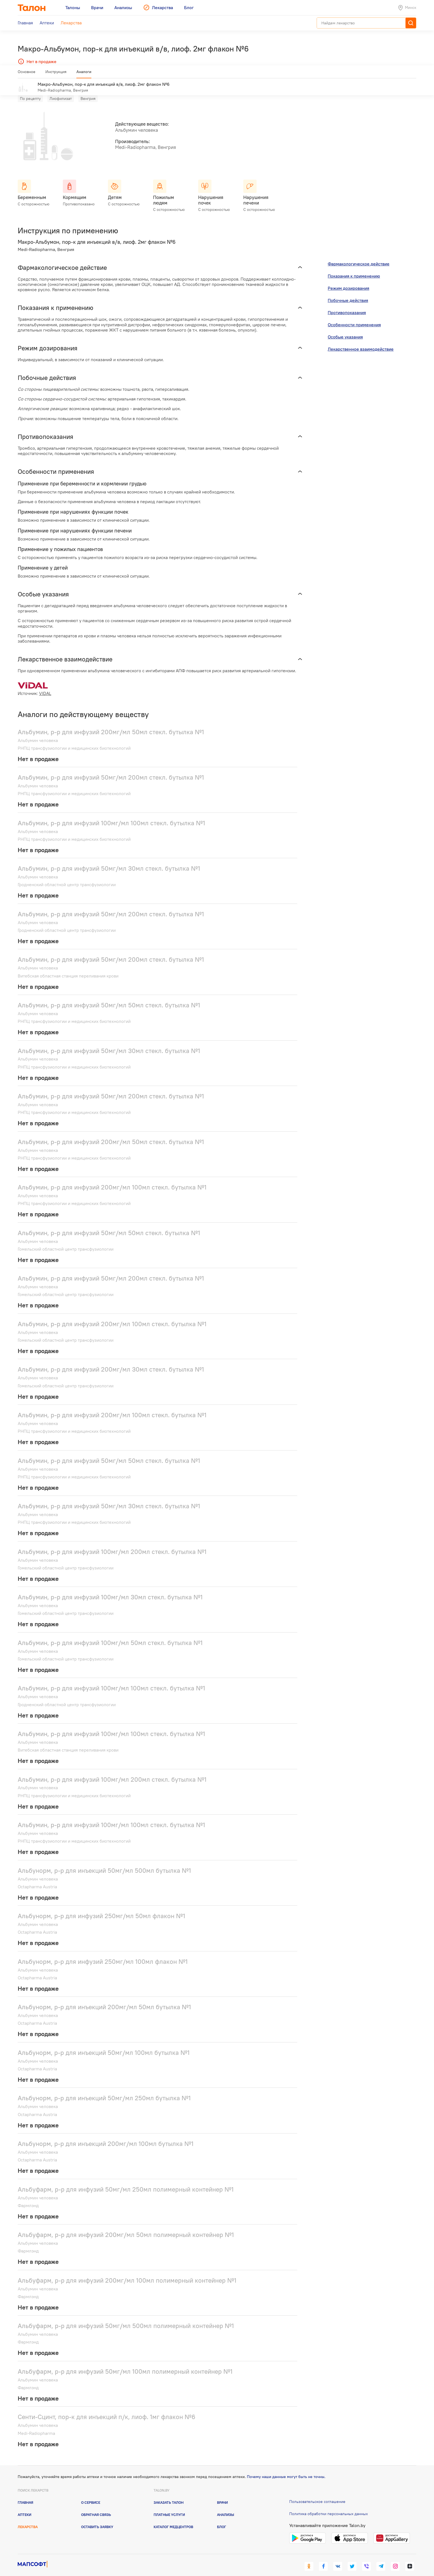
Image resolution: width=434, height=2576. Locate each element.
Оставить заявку (97, 2518)
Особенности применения (354, 316)
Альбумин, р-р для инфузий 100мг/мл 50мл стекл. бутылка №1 (110, 1635)
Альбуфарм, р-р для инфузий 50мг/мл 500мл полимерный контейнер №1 (126, 2318)
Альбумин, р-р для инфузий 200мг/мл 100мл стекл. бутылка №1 (112, 1179)
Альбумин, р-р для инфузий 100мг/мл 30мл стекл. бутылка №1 (110, 1589)
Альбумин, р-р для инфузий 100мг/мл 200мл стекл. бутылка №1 (112, 1543)
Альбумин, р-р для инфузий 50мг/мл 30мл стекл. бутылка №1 (109, 860)
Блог (221, 2518)
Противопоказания (347, 304)
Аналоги (83, 73)
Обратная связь (96, 2506)
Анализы (225, 2506)
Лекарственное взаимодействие (361, 341)
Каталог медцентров (173, 2518)
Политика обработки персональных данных (328, 2505)
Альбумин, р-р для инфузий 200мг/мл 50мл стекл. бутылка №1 (111, 724)
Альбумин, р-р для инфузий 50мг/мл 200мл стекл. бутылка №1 (111, 769)
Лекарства (28, 2518)
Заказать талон (169, 2494)
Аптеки (24, 2506)
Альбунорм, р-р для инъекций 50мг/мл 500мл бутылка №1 (104, 1862)
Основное (26, 73)
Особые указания (345, 329)
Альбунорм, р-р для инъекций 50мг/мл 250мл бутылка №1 (104, 2090)
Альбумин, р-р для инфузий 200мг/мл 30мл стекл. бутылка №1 (111, 1361)
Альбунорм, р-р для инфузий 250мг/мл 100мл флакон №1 (103, 1953)
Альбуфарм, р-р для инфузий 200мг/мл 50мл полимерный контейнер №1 (126, 2227)
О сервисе (90, 2494)
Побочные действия (348, 292)
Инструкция (55, 73)
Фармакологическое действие (358, 255)
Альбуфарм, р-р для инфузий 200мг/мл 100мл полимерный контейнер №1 (127, 2272)
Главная (25, 2494)
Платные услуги (169, 2506)
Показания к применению (354, 268)
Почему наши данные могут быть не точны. (286, 2468)
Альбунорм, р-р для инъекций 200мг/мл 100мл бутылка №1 (105, 2136)
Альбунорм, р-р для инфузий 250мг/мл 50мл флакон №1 (101, 1908)
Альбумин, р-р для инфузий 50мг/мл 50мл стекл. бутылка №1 (109, 997)
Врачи (222, 2494)
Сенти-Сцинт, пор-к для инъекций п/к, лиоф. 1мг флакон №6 (106, 2409)
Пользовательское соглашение (317, 2493)
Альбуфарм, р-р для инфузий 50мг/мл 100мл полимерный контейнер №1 (125, 2363)
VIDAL (45, 685)
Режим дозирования (348, 280)
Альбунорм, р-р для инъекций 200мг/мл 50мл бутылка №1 (104, 1999)
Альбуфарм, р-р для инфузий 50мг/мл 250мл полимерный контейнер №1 (126, 2181)
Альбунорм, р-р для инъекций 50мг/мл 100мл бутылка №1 (104, 2044)
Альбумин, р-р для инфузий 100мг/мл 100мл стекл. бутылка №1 (111, 815)
